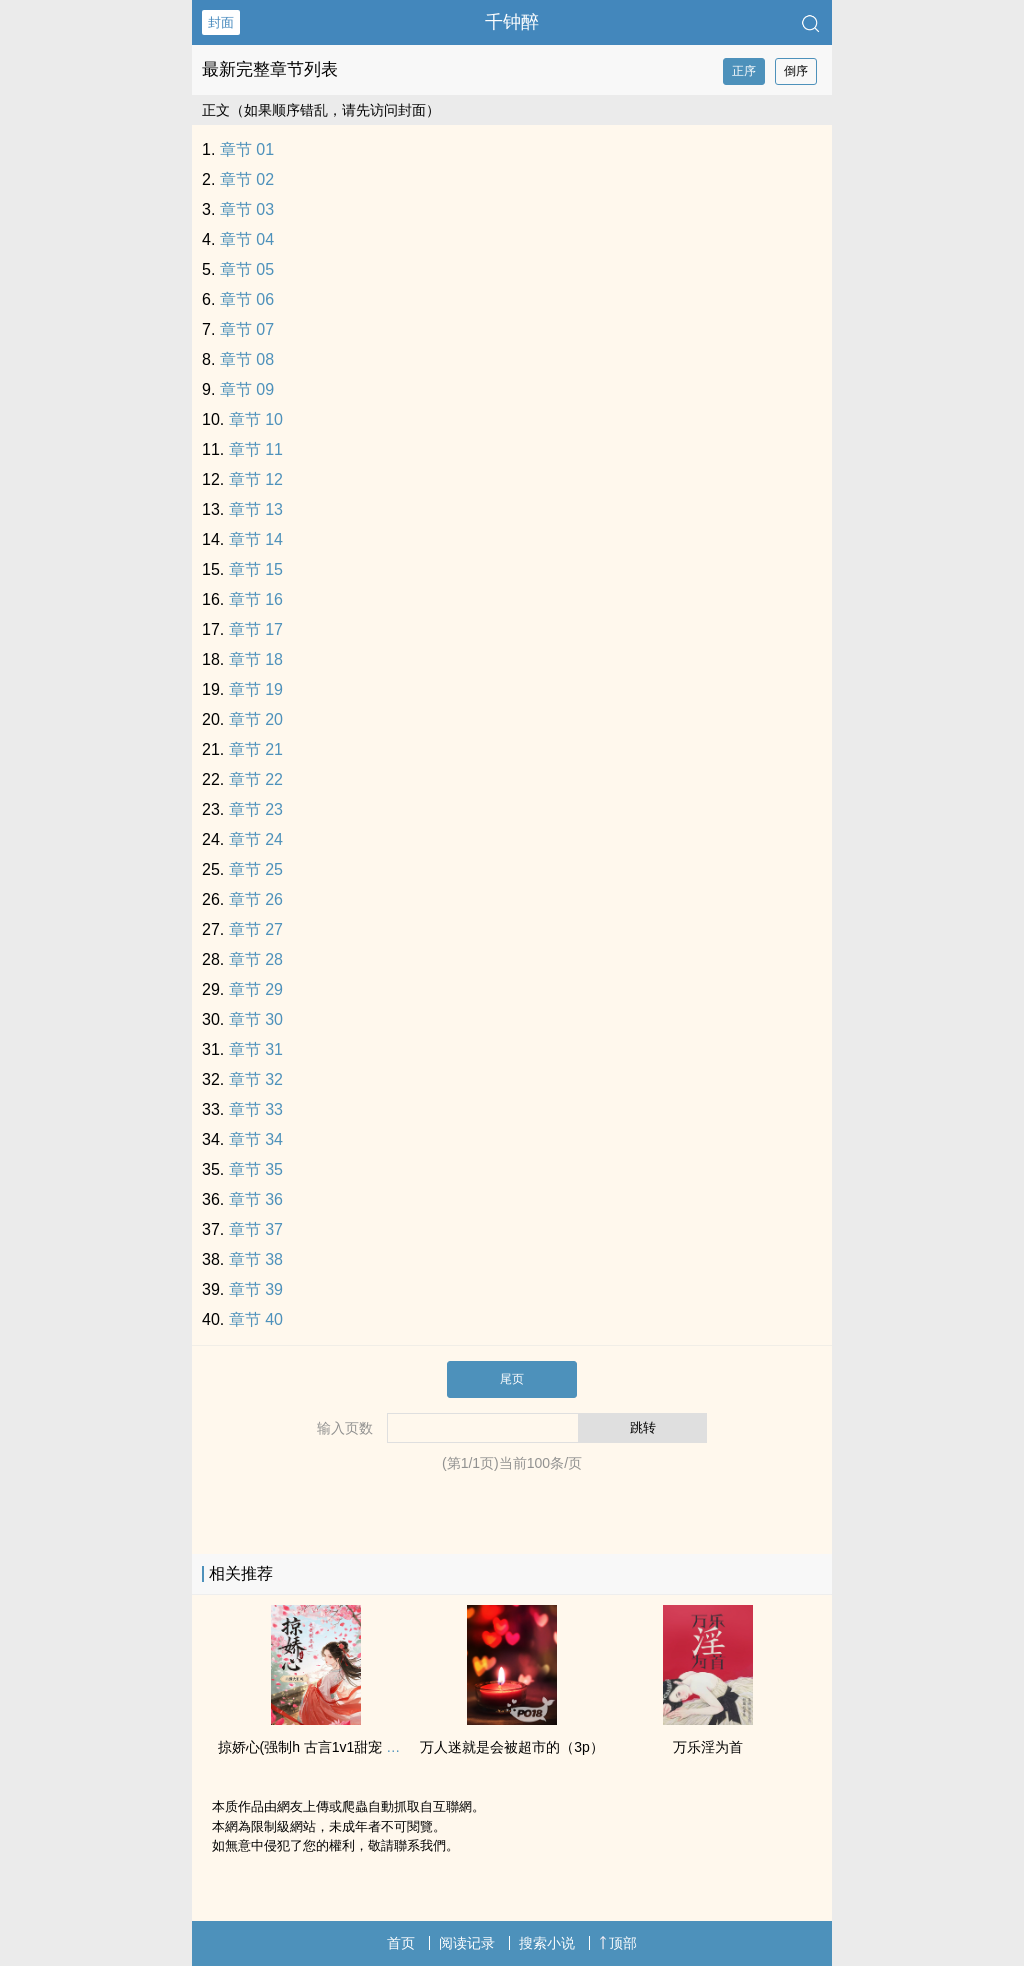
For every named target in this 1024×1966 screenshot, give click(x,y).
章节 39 (256, 1289)
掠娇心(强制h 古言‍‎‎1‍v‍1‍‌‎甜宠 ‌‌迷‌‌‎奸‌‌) (318, 1747)
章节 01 (247, 149)
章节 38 (256, 1259)
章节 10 (256, 419)
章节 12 (256, 479)
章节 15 (256, 569)
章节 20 (256, 719)
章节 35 (256, 1169)
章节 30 (256, 1019)
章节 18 (256, 659)
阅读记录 (467, 1943)
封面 (221, 22)
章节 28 (256, 959)
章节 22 (256, 779)
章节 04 (247, 239)
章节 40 (256, 1319)
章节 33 (256, 1109)
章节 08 (247, 359)
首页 (401, 1943)
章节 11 (256, 449)
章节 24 (256, 839)
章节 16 (256, 599)
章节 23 (256, 809)
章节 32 (256, 1079)
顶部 (618, 1943)
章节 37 (256, 1229)
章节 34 (256, 1139)
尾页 (512, 1379)
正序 (744, 71)
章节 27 (256, 929)
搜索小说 (547, 1943)
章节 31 (256, 1049)
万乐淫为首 (708, 1747)
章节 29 (256, 989)
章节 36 (256, 1199)
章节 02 (247, 179)
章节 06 (247, 299)
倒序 (796, 71)
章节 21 (256, 749)
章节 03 (247, 209)
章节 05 (247, 269)
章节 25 (256, 869)
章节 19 (256, 689)
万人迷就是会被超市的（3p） (512, 1747)
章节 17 (256, 629)
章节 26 (256, 899)
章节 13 (256, 509)
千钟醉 (512, 22)
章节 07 (247, 329)
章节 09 (247, 389)
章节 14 (256, 539)
